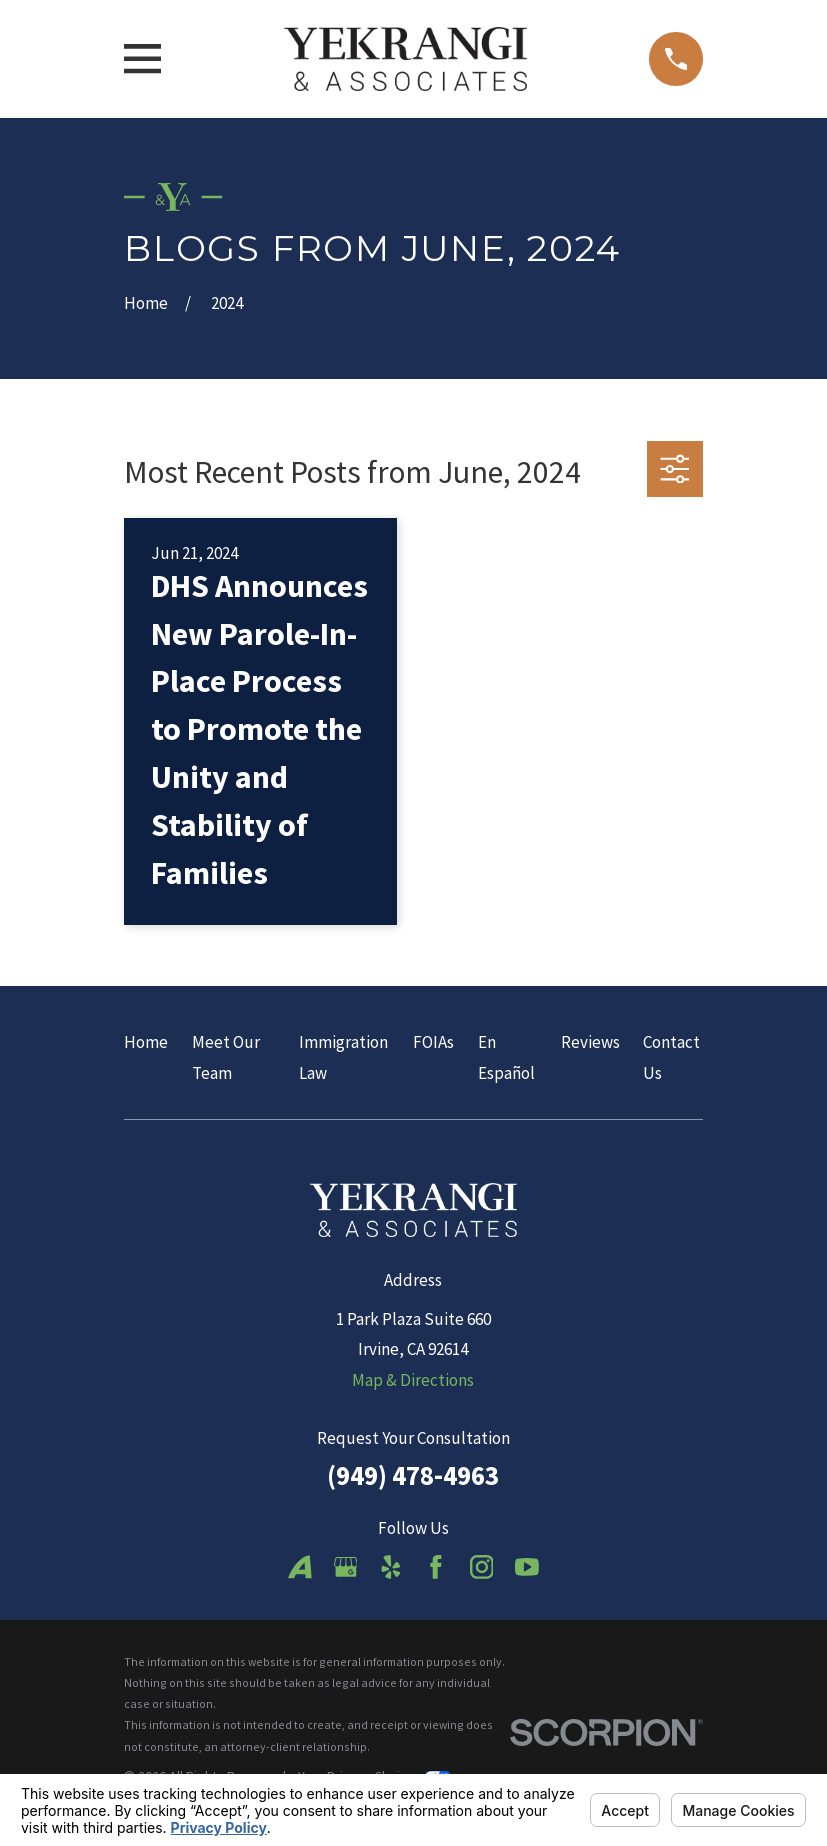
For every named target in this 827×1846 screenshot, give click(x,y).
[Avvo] (300, 1567)
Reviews (590, 1042)
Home (146, 1042)
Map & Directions (413, 1380)
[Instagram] (482, 1567)
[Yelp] (391, 1567)
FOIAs (433, 1042)
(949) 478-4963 (413, 1475)
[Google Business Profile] (346, 1567)
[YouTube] (527, 1567)
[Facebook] (436, 1567)
